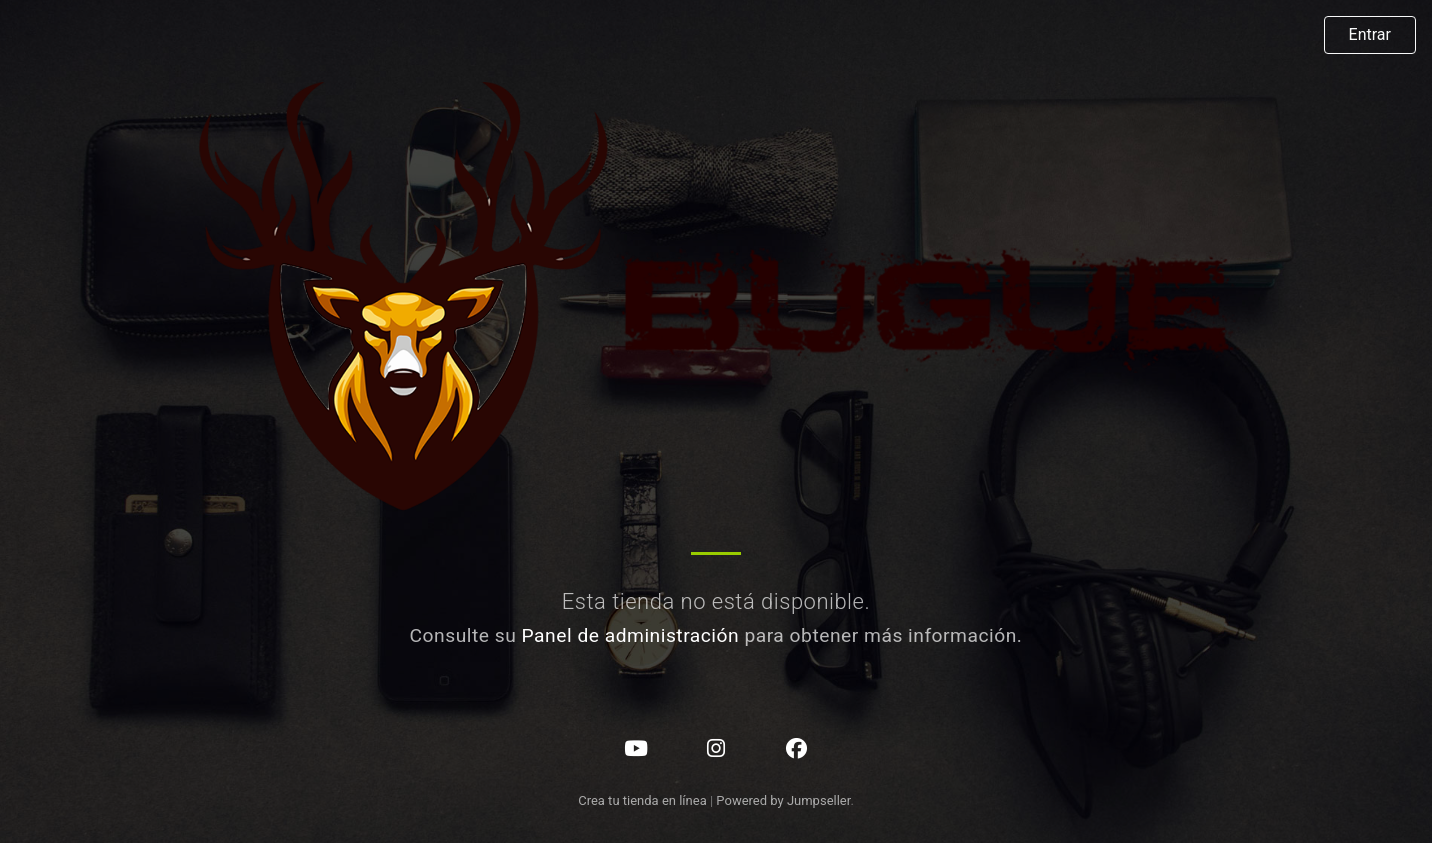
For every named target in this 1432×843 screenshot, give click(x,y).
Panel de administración (631, 635)
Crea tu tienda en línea (644, 800)
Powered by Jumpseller (783, 800)
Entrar (1370, 34)
